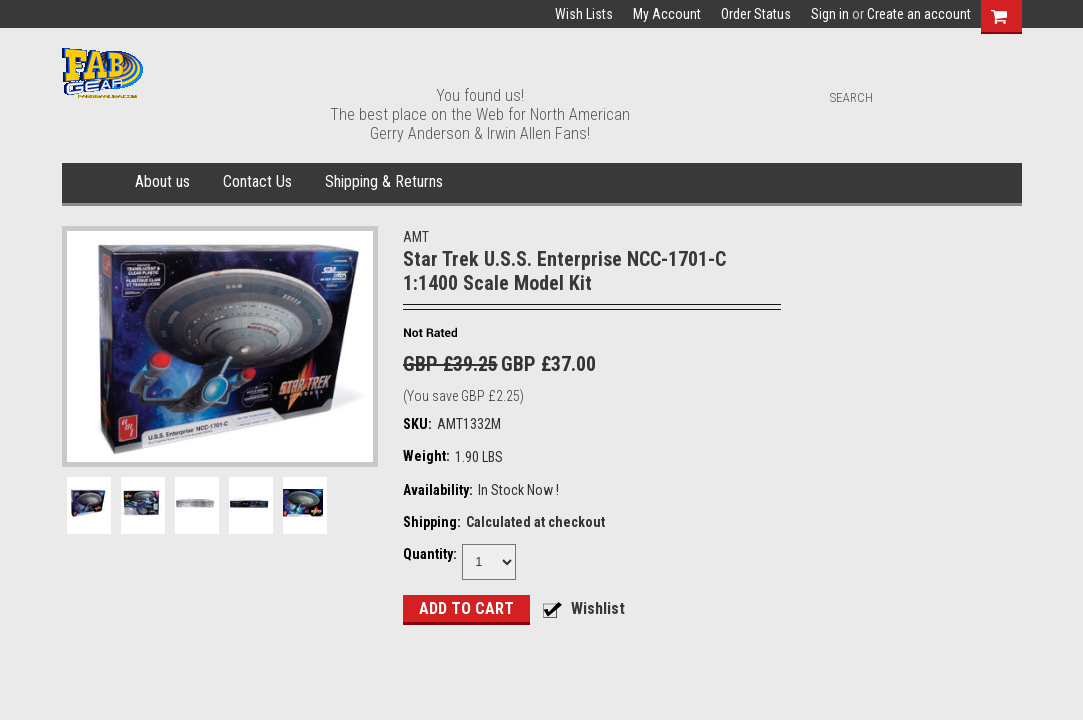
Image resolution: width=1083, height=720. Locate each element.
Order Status (756, 14)
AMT (416, 237)
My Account (667, 14)
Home (94, 183)
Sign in (830, 14)
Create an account (919, 14)
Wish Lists (584, 14)
